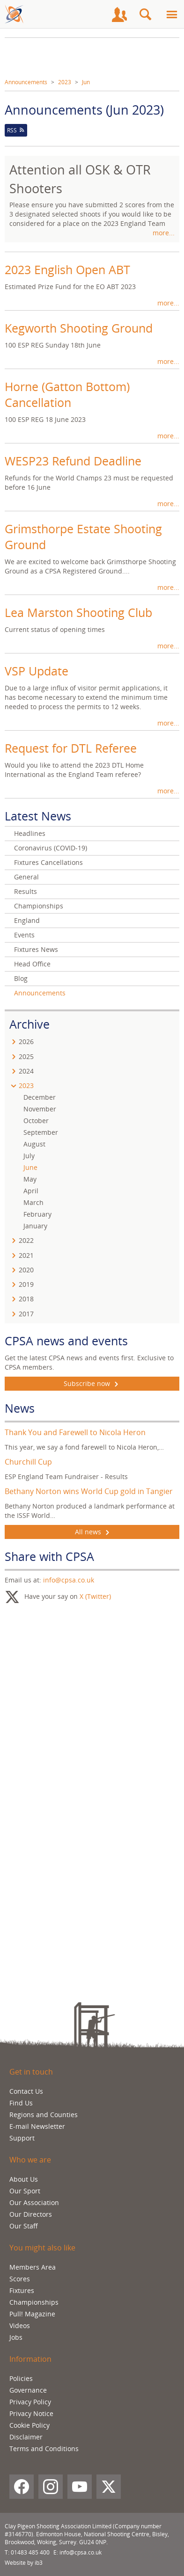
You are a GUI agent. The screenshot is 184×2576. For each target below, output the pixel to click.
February (37, 1214)
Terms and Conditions (44, 2448)
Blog (21, 978)
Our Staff (23, 2225)
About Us (23, 2179)
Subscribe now (92, 1383)
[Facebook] (21, 2486)
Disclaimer (26, 2436)
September (40, 1132)
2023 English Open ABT (67, 269)
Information (30, 2359)
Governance (28, 2390)
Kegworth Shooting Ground (79, 328)
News (20, 1408)
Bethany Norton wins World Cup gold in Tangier (89, 1491)
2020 (26, 1269)
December (39, 1097)
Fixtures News (36, 949)
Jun (86, 82)
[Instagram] (50, 2486)
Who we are (30, 2160)
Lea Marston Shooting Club (78, 612)
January (35, 1225)
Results (25, 891)
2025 (26, 1056)
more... (164, 232)
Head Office (32, 963)
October (36, 1120)
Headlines (29, 833)
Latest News (38, 816)
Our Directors (30, 2214)
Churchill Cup (28, 1462)
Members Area (32, 2267)
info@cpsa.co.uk (68, 1579)
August (34, 1143)
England (27, 920)
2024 (26, 1071)
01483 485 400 (30, 2552)
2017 (26, 1313)
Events (24, 934)
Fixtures (21, 2290)
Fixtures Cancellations (48, 862)
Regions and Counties (43, 2114)
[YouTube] (79, 2486)
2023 (64, 82)
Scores (19, 2278)
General (26, 876)
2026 (26, 1041)
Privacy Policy (30, 2401)
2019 (26, 1284)
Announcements (26, 82)
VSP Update (36, 671)
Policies (21, 2378)
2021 (26, 1255)
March (33, 1202)
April (30, 1190)
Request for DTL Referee (71, 748)
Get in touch (31, 2072)
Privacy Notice (31, 2413)
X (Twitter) (95, 1596)
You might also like (42, 2247)
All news (92, 1532)
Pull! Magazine (32, 2313)
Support (22, 2137)
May (30, 1179)
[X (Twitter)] (108, 2486)
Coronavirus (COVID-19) (50, 847)
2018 (26, 1298)
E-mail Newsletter (37, 2126)
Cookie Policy (29, 2425)
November (39, 1108)
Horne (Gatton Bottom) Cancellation (67, 394)
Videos (19, 2325)
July (29, 1155)
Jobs (15, 2337)
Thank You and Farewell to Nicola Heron (75, 1432)
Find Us (21, 2102)
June (30, 1167)
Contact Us (26, 2091)
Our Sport (24, 2190)
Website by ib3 (24, 2563)
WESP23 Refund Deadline (73, 461)
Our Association (34, 2202)
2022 (26, 1240)
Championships (38, 905)
